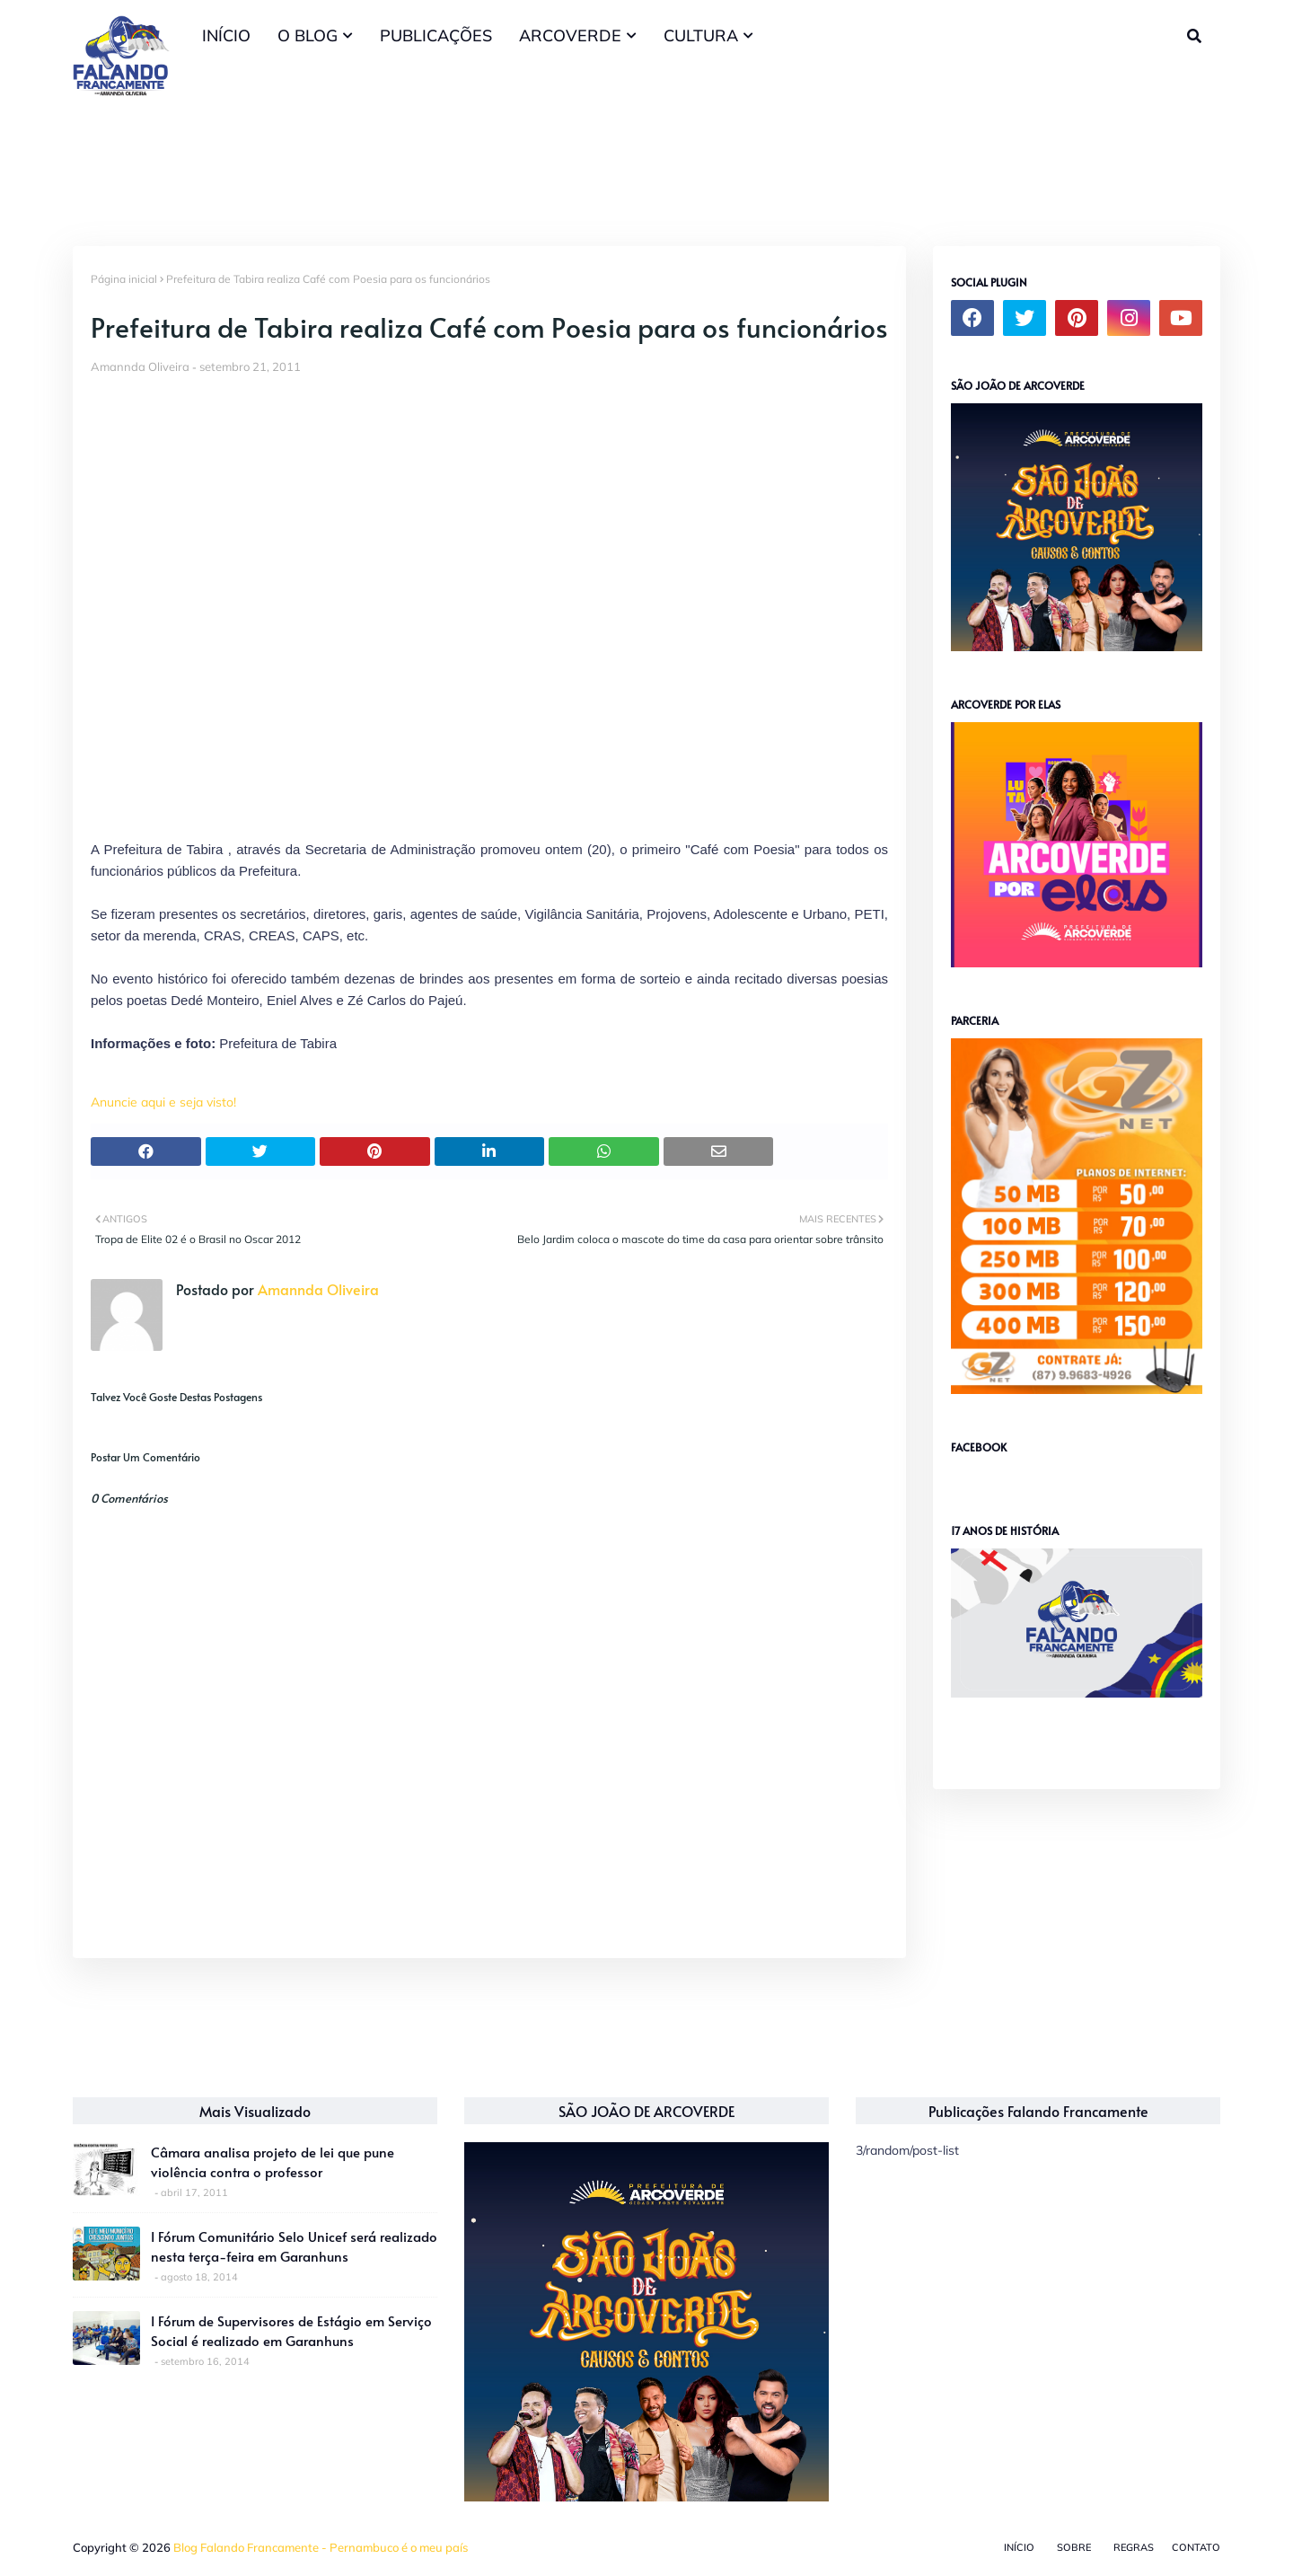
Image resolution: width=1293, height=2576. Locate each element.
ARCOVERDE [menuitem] (570, 35)
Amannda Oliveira (140, 366)
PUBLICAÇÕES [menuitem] (436, 35)
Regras (1133, 2547)
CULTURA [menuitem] (701, 35)
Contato (1196, 2547)
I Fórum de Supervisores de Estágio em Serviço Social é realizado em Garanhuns (291, 2331)
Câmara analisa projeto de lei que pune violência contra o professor (272, 2162)
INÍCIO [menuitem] (226, 35)
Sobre (1074, 2547)
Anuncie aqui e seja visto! (163, 1102)
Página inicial (124, 279)
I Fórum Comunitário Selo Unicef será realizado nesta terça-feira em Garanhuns (294, 2246)
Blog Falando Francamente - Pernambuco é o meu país (320, 2547)
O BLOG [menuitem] (307, 35)
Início (1019, 2547)
